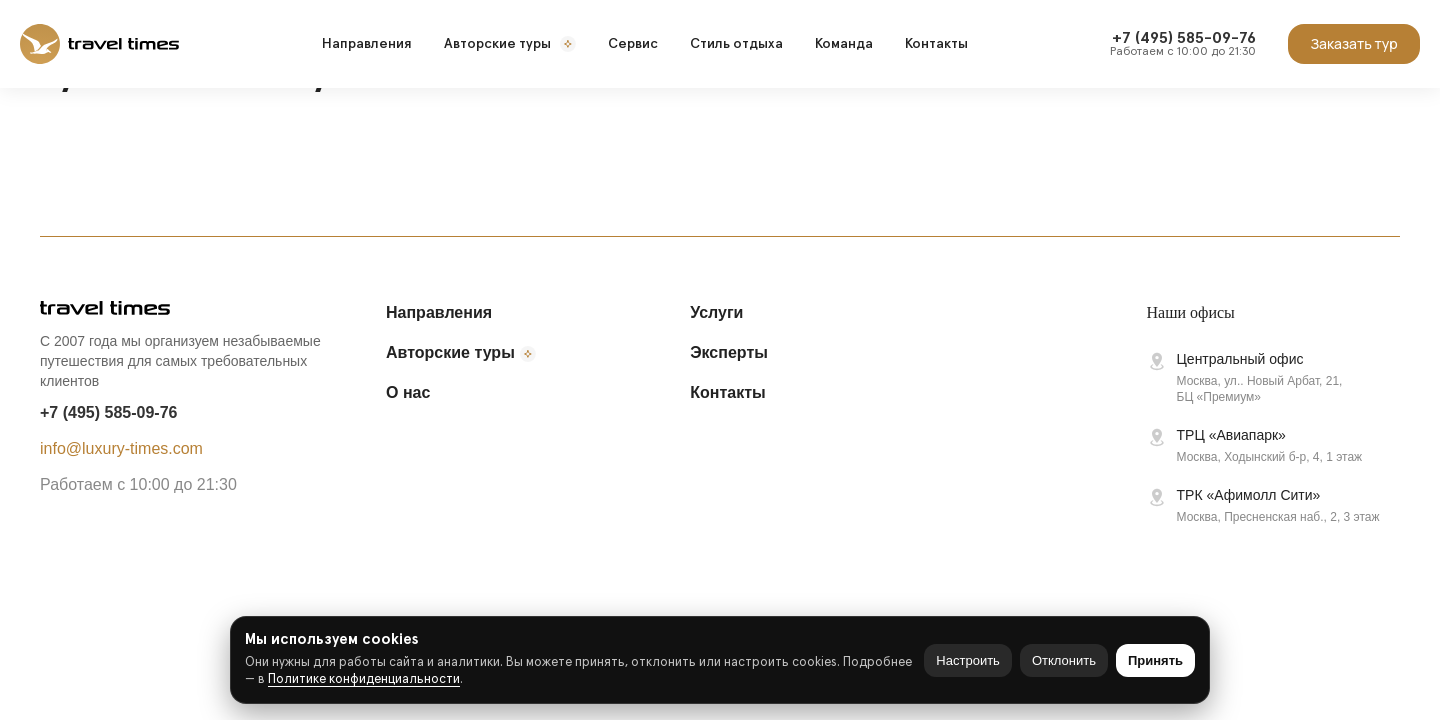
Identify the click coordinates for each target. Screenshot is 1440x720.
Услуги (716, 312)
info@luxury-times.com (121, 448)
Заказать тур (1353, 43)
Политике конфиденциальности (364, 679)
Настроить (968, 660)
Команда (844, 44)
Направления (367, 44)
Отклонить (1064, 660)
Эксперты (729, 352)
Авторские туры (510, 44)
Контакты (936, 44)
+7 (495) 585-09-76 (108, 412)
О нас (408, 392)
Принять (1155, 660)
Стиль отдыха (736, 44)
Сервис (633, 44)
